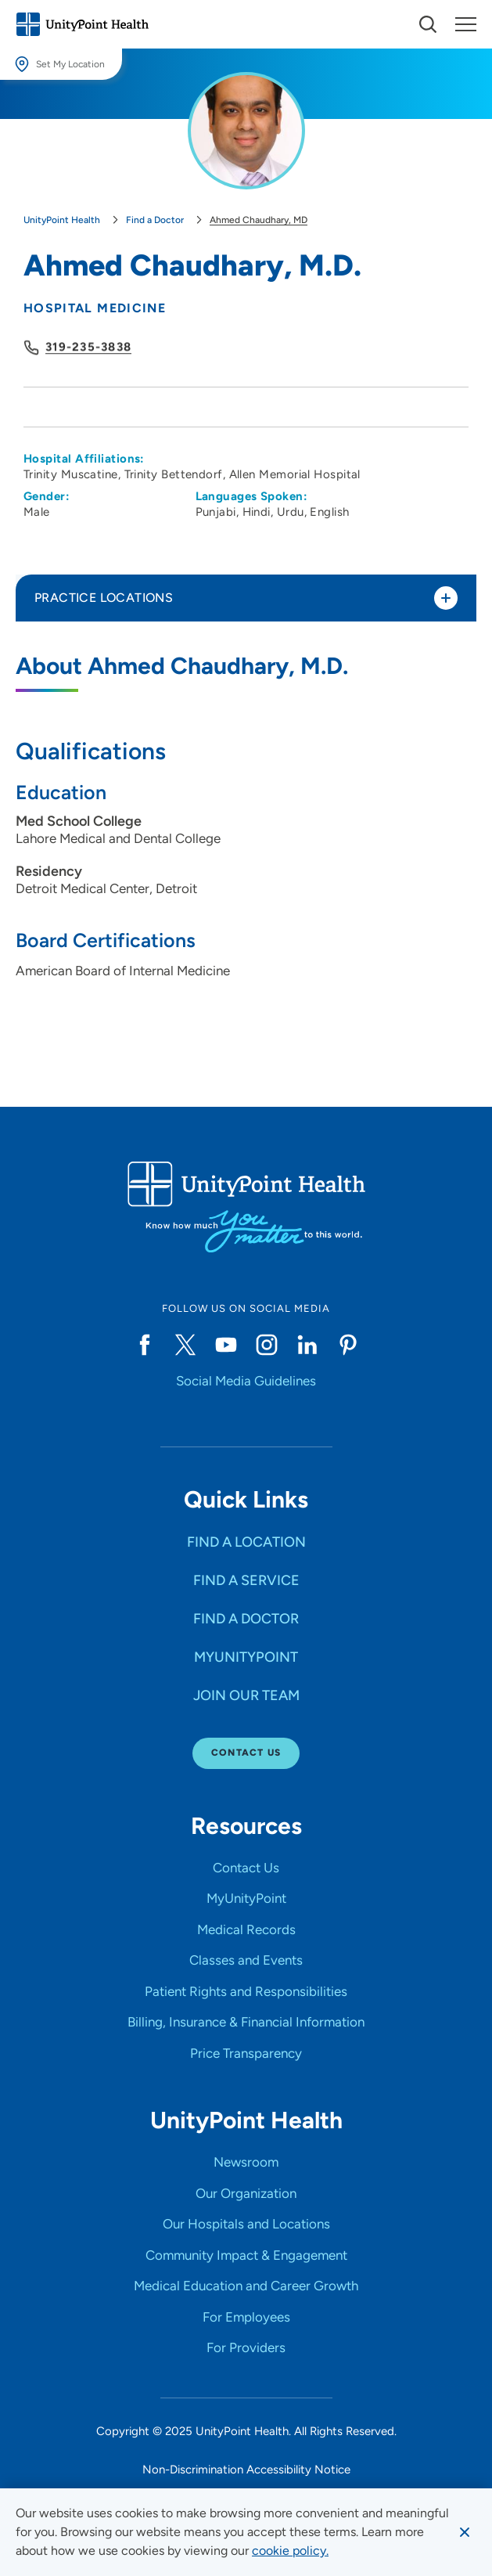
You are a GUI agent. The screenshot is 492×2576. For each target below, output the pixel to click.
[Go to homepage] (82, 24)
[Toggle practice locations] (446, 598)
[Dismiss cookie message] (464, 2532)
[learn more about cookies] (290, 2551)
